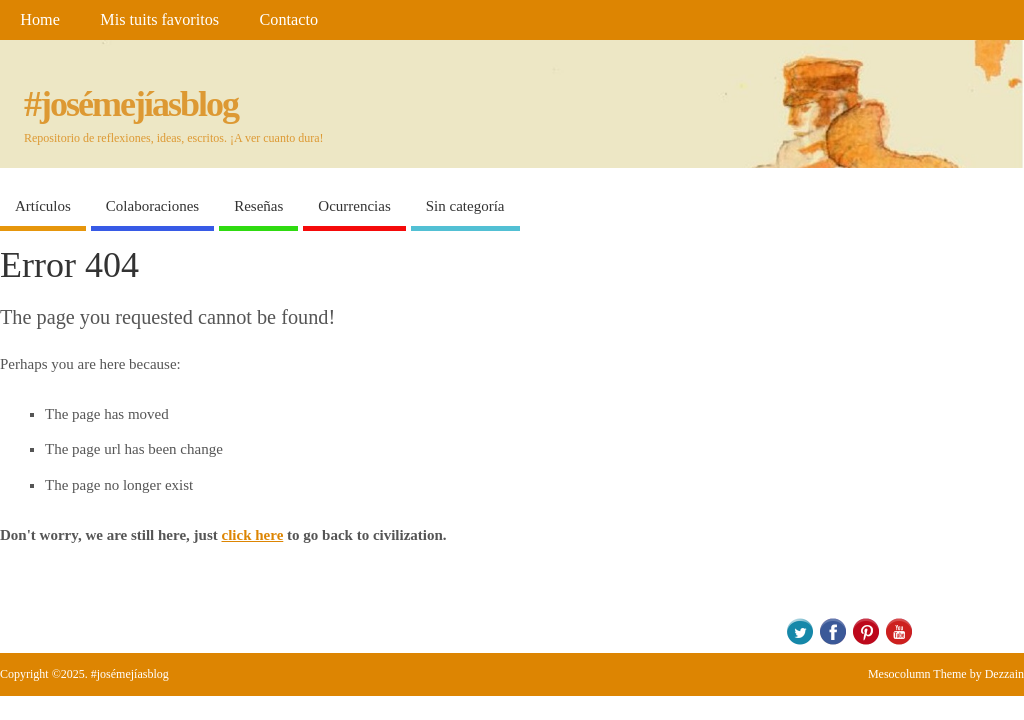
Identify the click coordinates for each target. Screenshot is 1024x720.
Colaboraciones (152, 206)
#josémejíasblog (131, 104)
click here (253, 535)
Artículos (43, 206)
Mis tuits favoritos (159, 20)
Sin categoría (465, 206)
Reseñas (258, 206)
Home (40, 20)
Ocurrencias (354, 206)
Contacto (289, 20)
